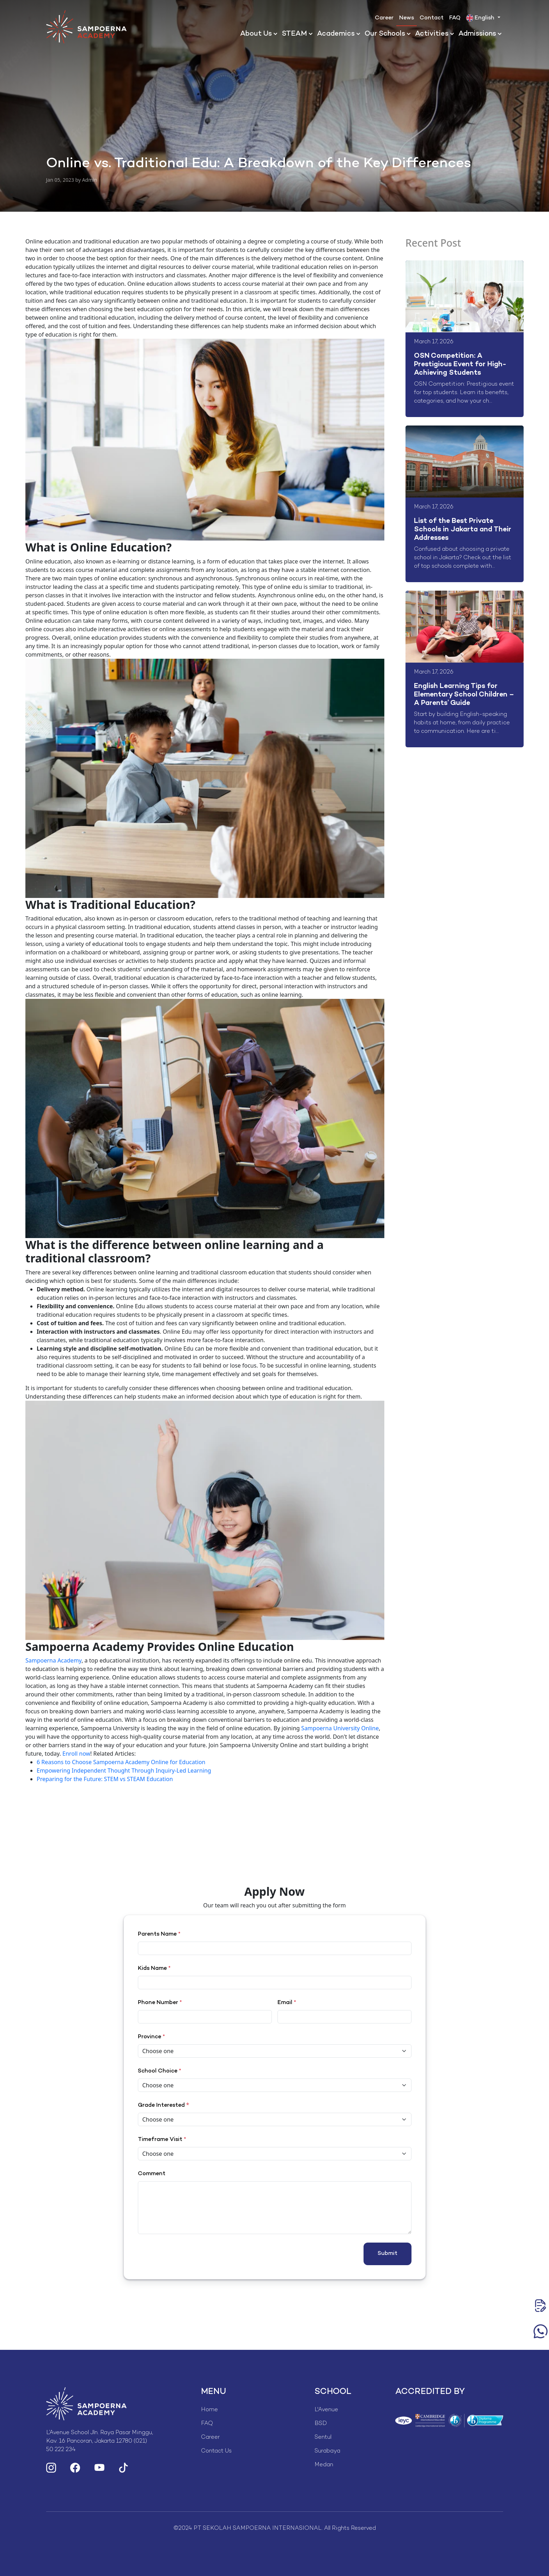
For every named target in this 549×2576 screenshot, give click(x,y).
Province (151, 2037)
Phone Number (160, 2003)
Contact (432, 18)
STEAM (294, 34)
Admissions (477, 34)
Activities (432, 34)
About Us (256, 34)
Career (384, 18)
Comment (151, 2174)
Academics (336, 34)
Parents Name (159, 1934)
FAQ (454, 18)
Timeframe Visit (162, 2140)
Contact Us (216, 2451)
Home (209, 2410)
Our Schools (385, 34)
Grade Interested (161, 2106)
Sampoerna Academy (53, 1660)
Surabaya (327, 2451)
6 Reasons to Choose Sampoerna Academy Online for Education (121, 1762)
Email (286, 2003)
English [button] (481, 18)
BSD (321, 2424)
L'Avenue (326, 2410)
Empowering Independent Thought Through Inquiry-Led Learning (124, 1770)
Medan (324, 2465)
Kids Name (154, 1969)
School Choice (159, 2071)
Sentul (323, 2438)
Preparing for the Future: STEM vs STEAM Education (105, 1779)
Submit (387, 2254)
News (406, 18)
